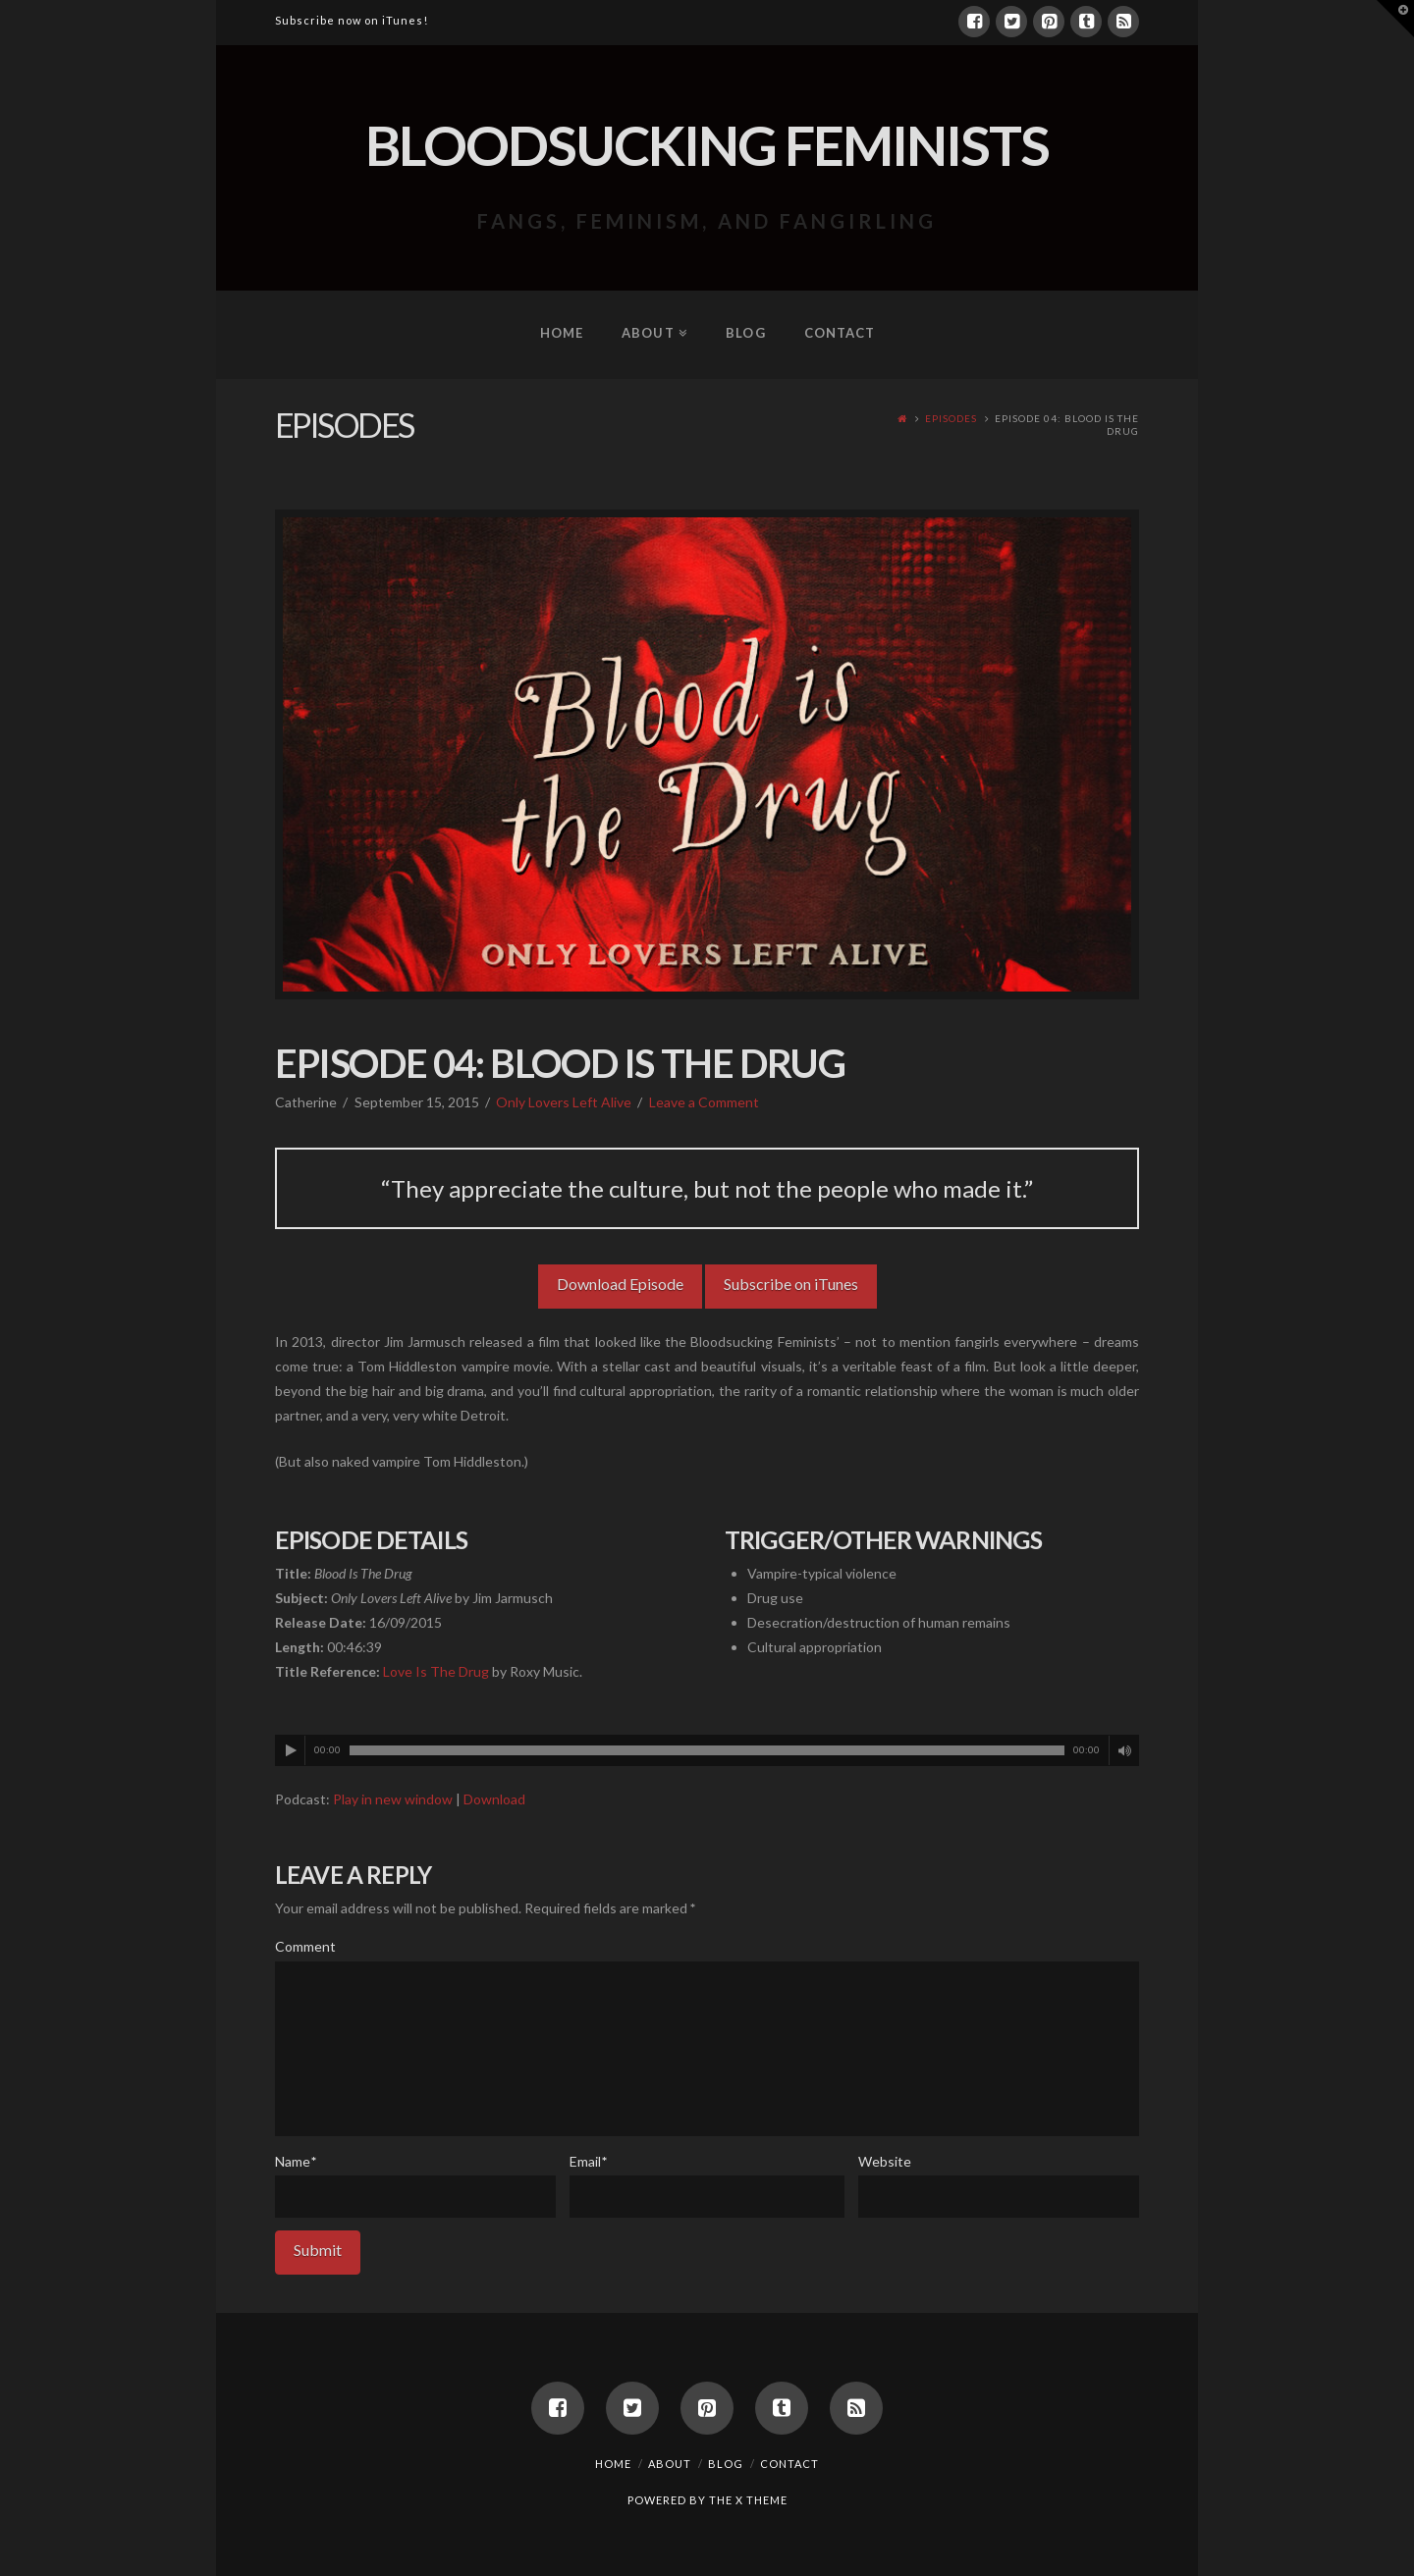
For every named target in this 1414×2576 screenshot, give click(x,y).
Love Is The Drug (436, 1671)
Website (884, 2161)
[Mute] (1124, 1750)
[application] (707, 1750)
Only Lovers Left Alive (563, 1102)
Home (613, 2463)
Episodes (951, 418)
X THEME (761, 2500)
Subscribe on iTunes (791, 1283)
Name (295, 2161)
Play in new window (393, 1799)
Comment (305, 1946)
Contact (789, 2463)
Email (588, 2161)
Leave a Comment (704, 1102)
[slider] (707, 1750)
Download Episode (620, 1283)
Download (494, 1799)
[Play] (290, 1750)
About (669, 2463)
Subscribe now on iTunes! (351, 20)
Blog (725, 2463)
